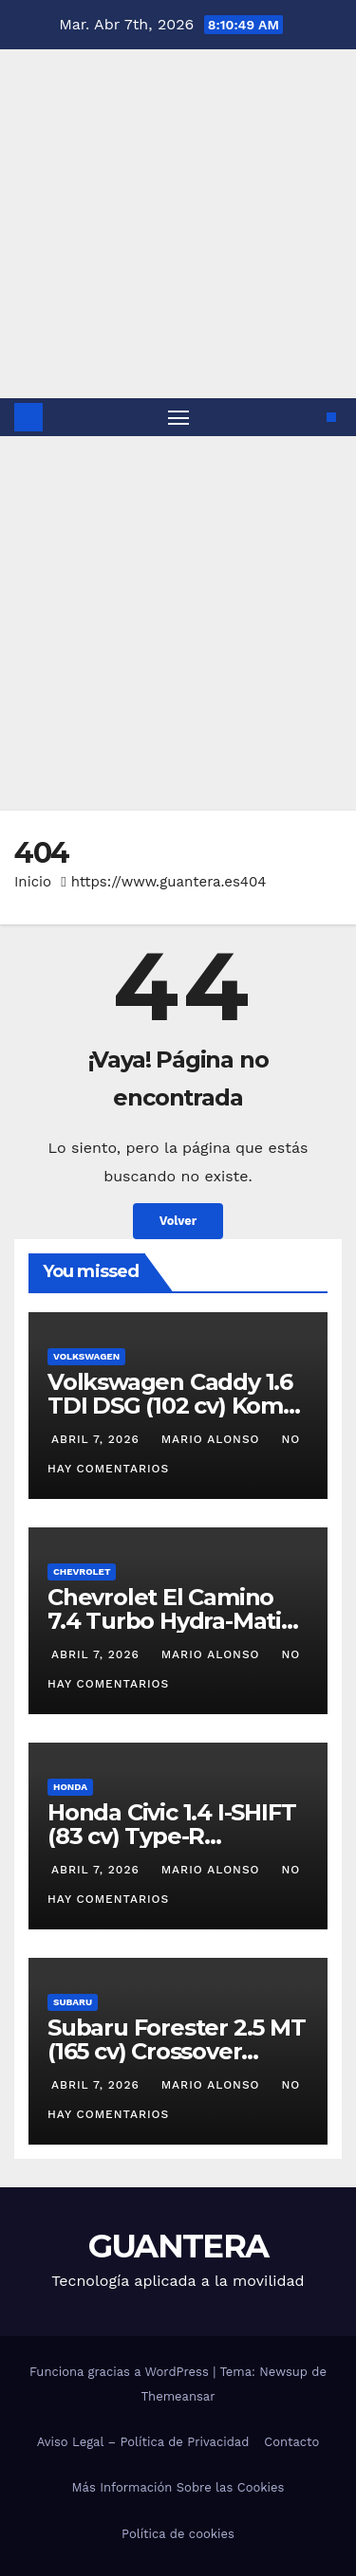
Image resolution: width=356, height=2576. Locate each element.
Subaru (72, 2002)
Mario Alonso (211, 1439)
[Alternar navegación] (178, 417)
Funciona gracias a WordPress (121, 2372)
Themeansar (178, 2396)
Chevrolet (81, 1571)
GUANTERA (178, 2246)
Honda (70, 1786)
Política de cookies (178, 2534)
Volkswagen (86, 1356)
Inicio (32, 881)
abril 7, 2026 (97, 1439)
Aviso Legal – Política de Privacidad (143, 2442)
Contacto (291, 2442)
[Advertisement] (178, 623)
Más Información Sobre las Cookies (178, 2487)
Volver (178, 1221)
